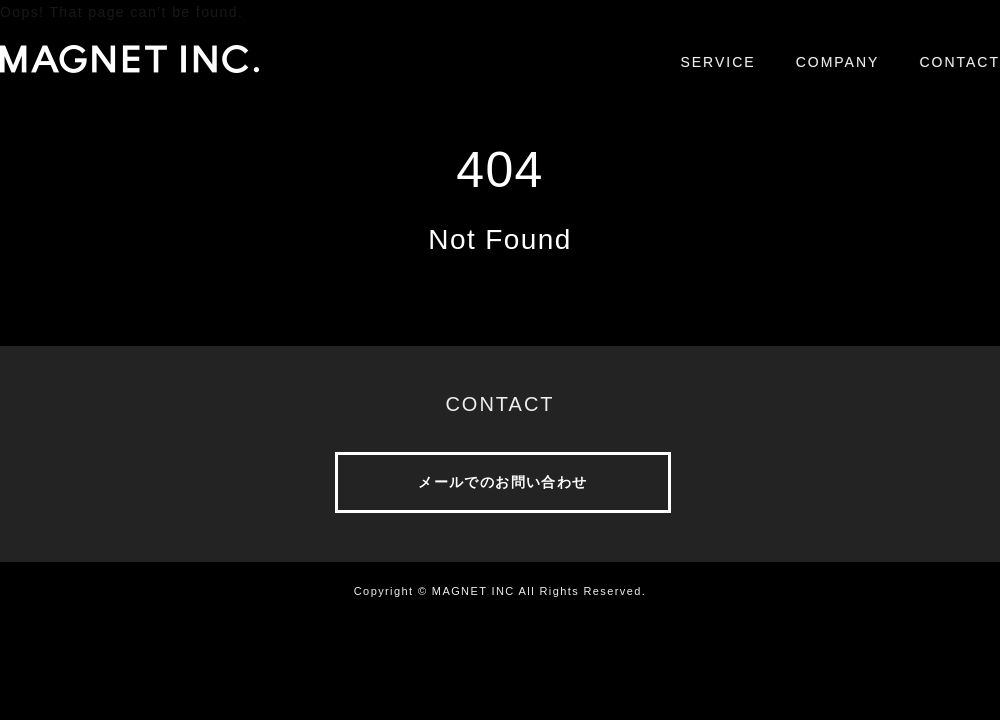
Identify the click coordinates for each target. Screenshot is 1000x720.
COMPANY (838, 62)
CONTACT (959, 62)
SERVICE (717, 62)
